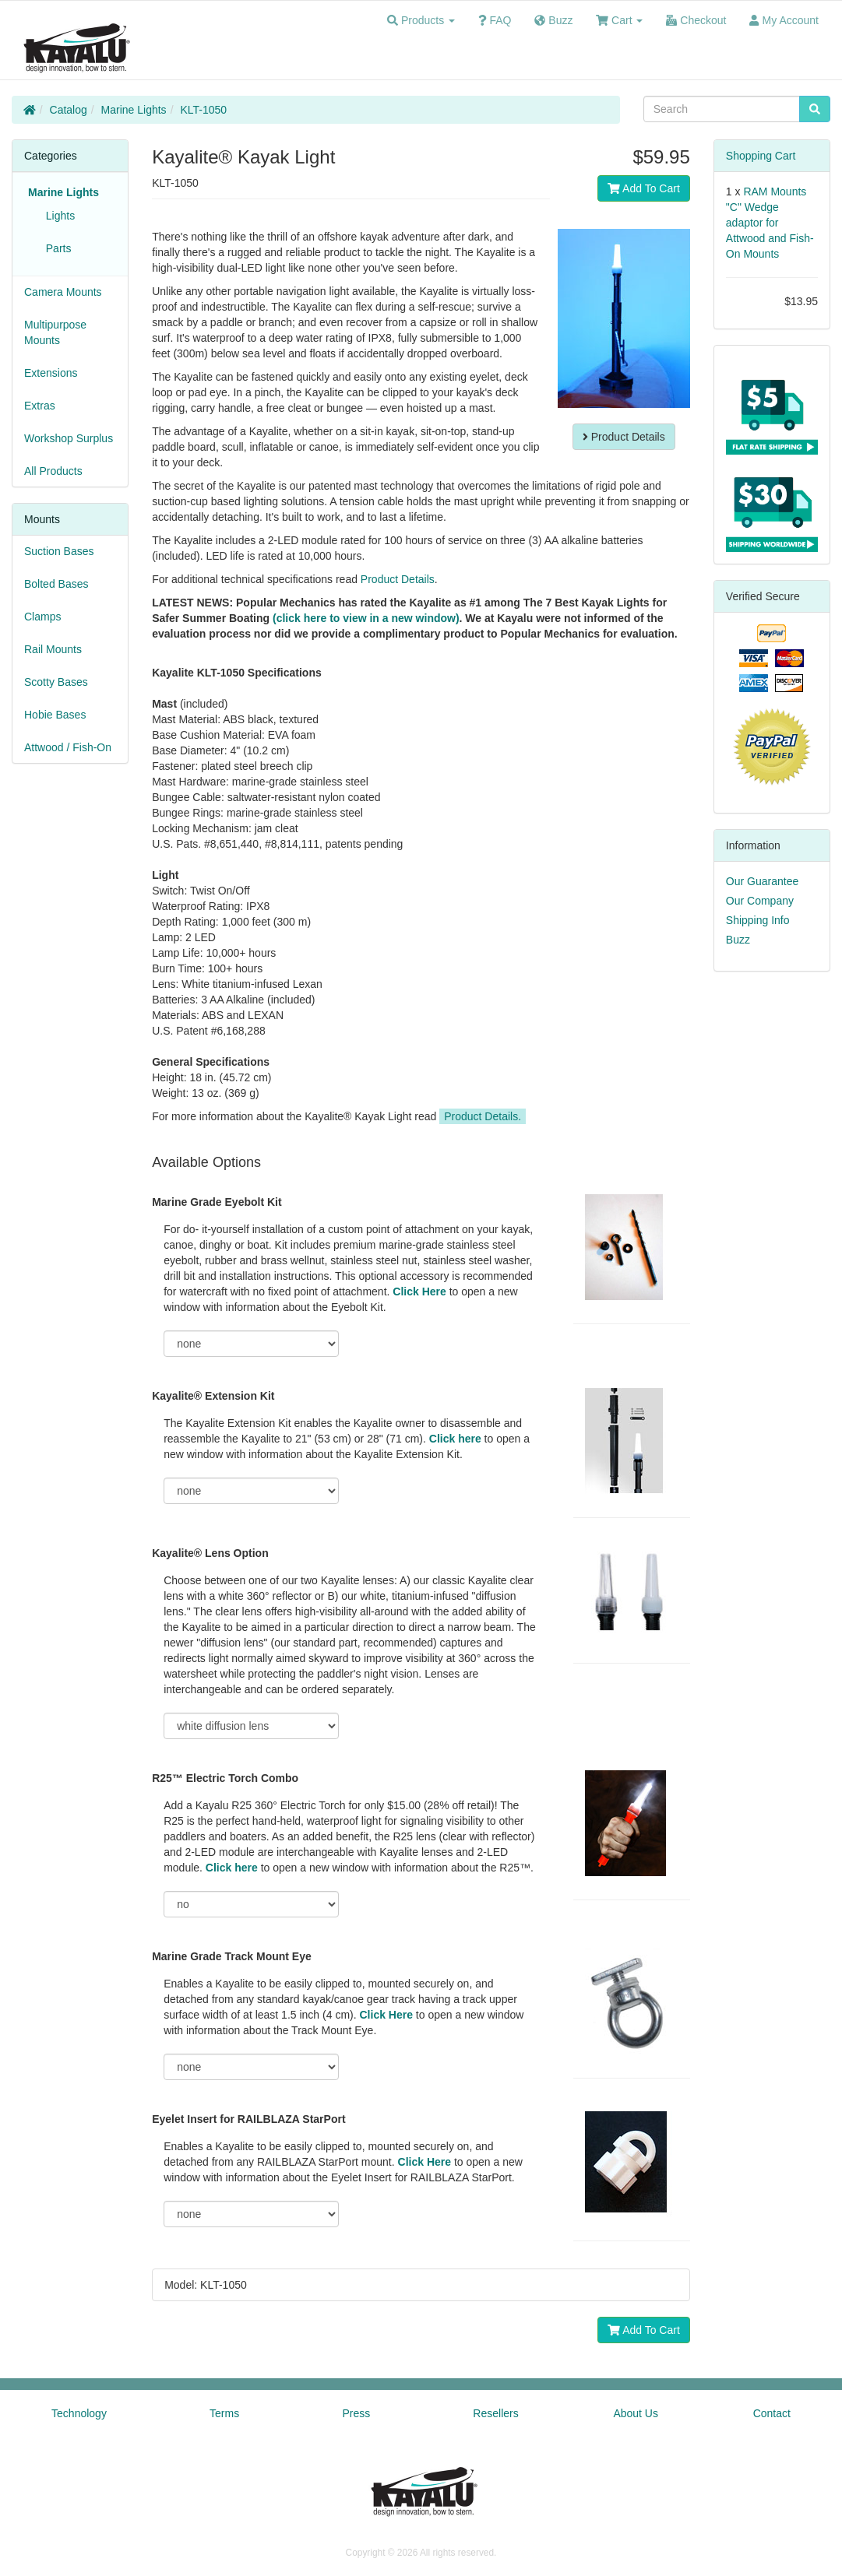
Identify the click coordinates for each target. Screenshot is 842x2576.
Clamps (42, 616)
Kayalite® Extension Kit (213, 1396)
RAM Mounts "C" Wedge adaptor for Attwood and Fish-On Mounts (770, 222)
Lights (57, 215)
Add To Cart (644, 188)
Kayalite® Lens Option (210, 1553)
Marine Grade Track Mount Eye (232, 1956)
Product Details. (482, 1116)
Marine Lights (134, 110)
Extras (39, 405)
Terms (224, 2413)
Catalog (68, 110)
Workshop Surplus (68, 438)
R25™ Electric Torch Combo (225, 1778)
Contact (772, 2413)
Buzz (738, 939)
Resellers (495, 2413)
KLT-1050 (203, 110)
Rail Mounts (53, 649)
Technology (79, 2413)
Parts (55, 248)
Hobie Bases (55, 714)
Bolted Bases (56, 584)
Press (356, 2413)
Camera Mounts (63, 292)
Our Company (760, 900)
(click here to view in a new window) (366, 618)
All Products (53, 471)
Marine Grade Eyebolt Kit (216, 1202)
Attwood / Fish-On (67, 747)
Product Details (624, 437)
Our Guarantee (762, 881)
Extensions (50, 373)
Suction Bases (59, 551)
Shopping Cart (761, 155)
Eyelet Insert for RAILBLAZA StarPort (248, 2119)
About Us (635, 2413)
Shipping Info (758, 920)
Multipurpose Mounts (55, 332)
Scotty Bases (56, 682)
